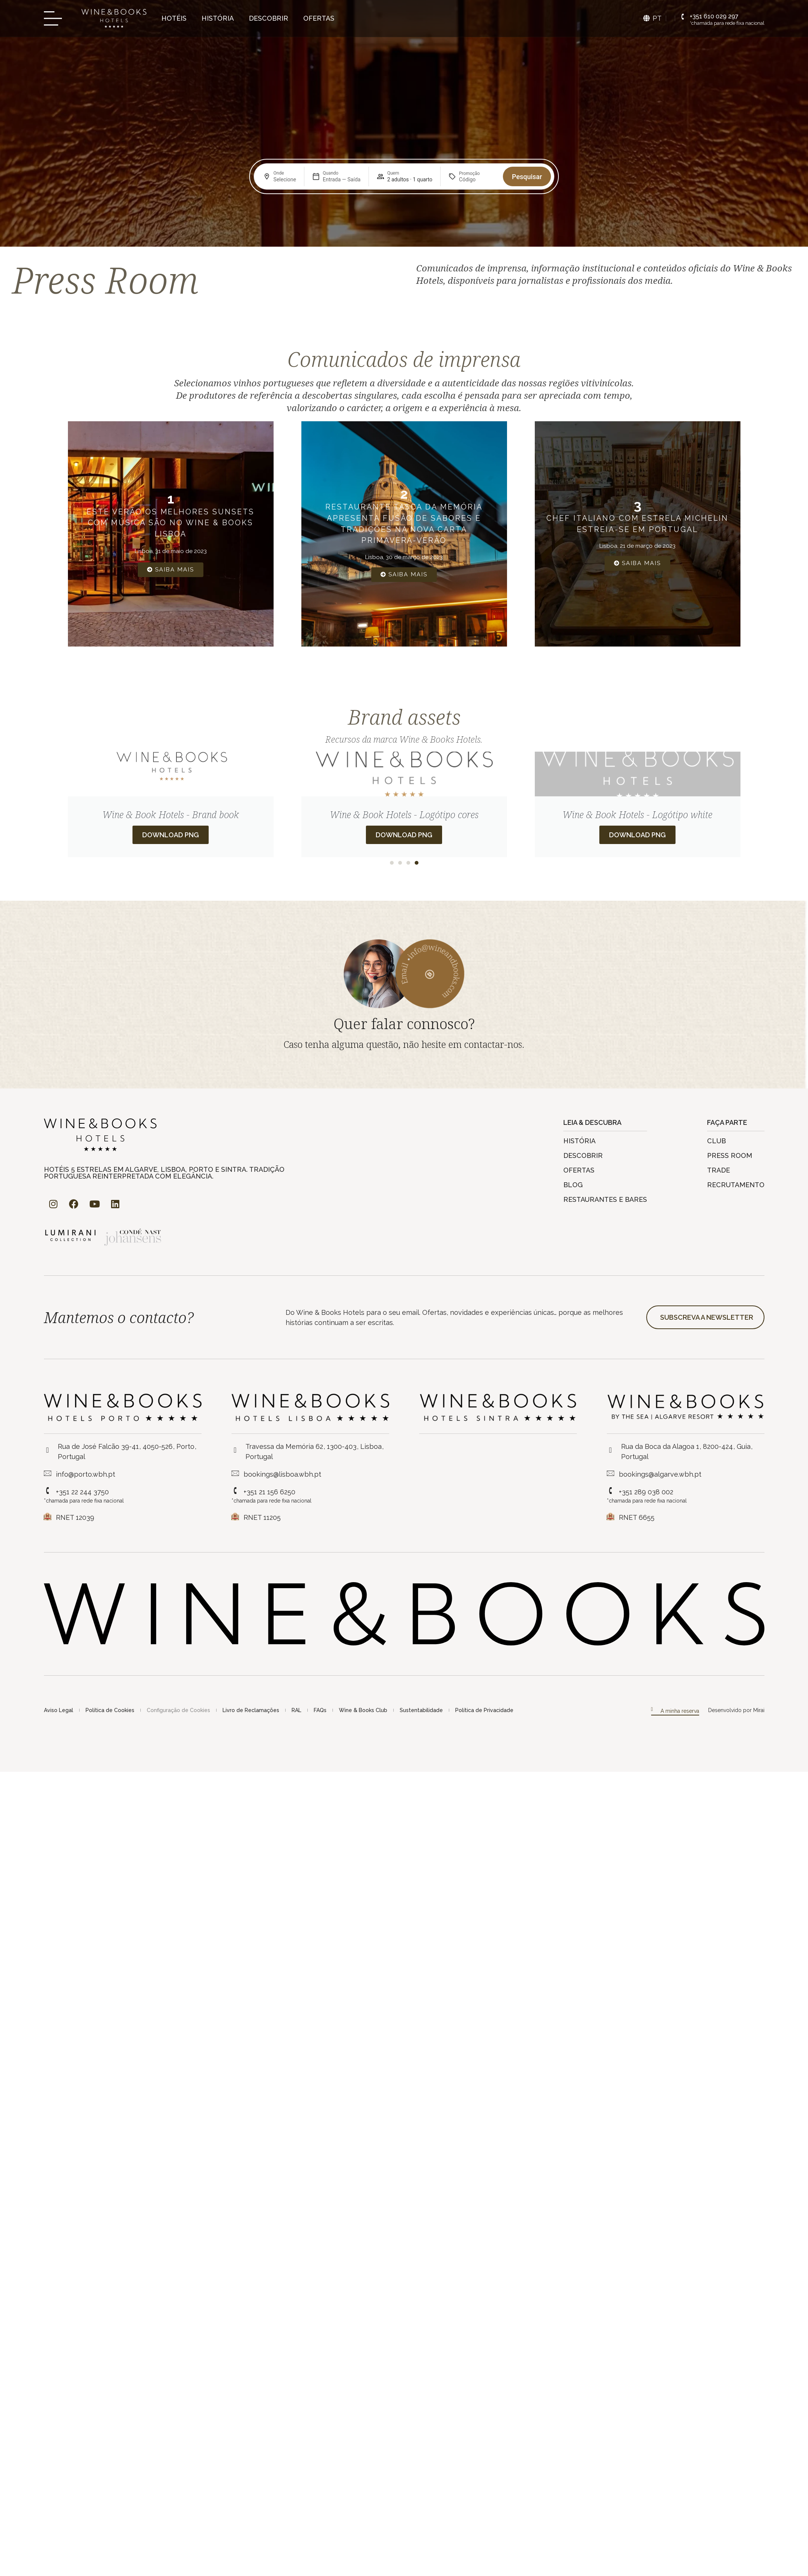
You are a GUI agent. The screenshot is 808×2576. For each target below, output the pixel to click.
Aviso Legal (58, 1710)
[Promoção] (477, 179)
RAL (296, 1710)
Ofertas (318, 18)
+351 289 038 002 (646, 1492)
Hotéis (174, 18)
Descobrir (268, 18)
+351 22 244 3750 (82, 1492)
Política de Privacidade (484, 1710)
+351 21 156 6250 (269, 1492)
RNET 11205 (262, 1517)
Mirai (758, 1710)
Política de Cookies (110, 1710)
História (218, 18)
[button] (392, 863)
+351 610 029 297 (714, 16)
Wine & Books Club (363, 1710)
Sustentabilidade (421, 1710)
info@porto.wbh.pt (85, 1474)
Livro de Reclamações (251, 1710)
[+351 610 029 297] (683, 17)
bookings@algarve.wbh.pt (660, 1474)
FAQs (320, 1710)
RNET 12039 (75, 1517)
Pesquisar (527, 177)
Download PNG (170, 835)
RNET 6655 (637, 1517)
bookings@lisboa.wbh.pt (282, 1474)
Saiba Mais (170, 569)
